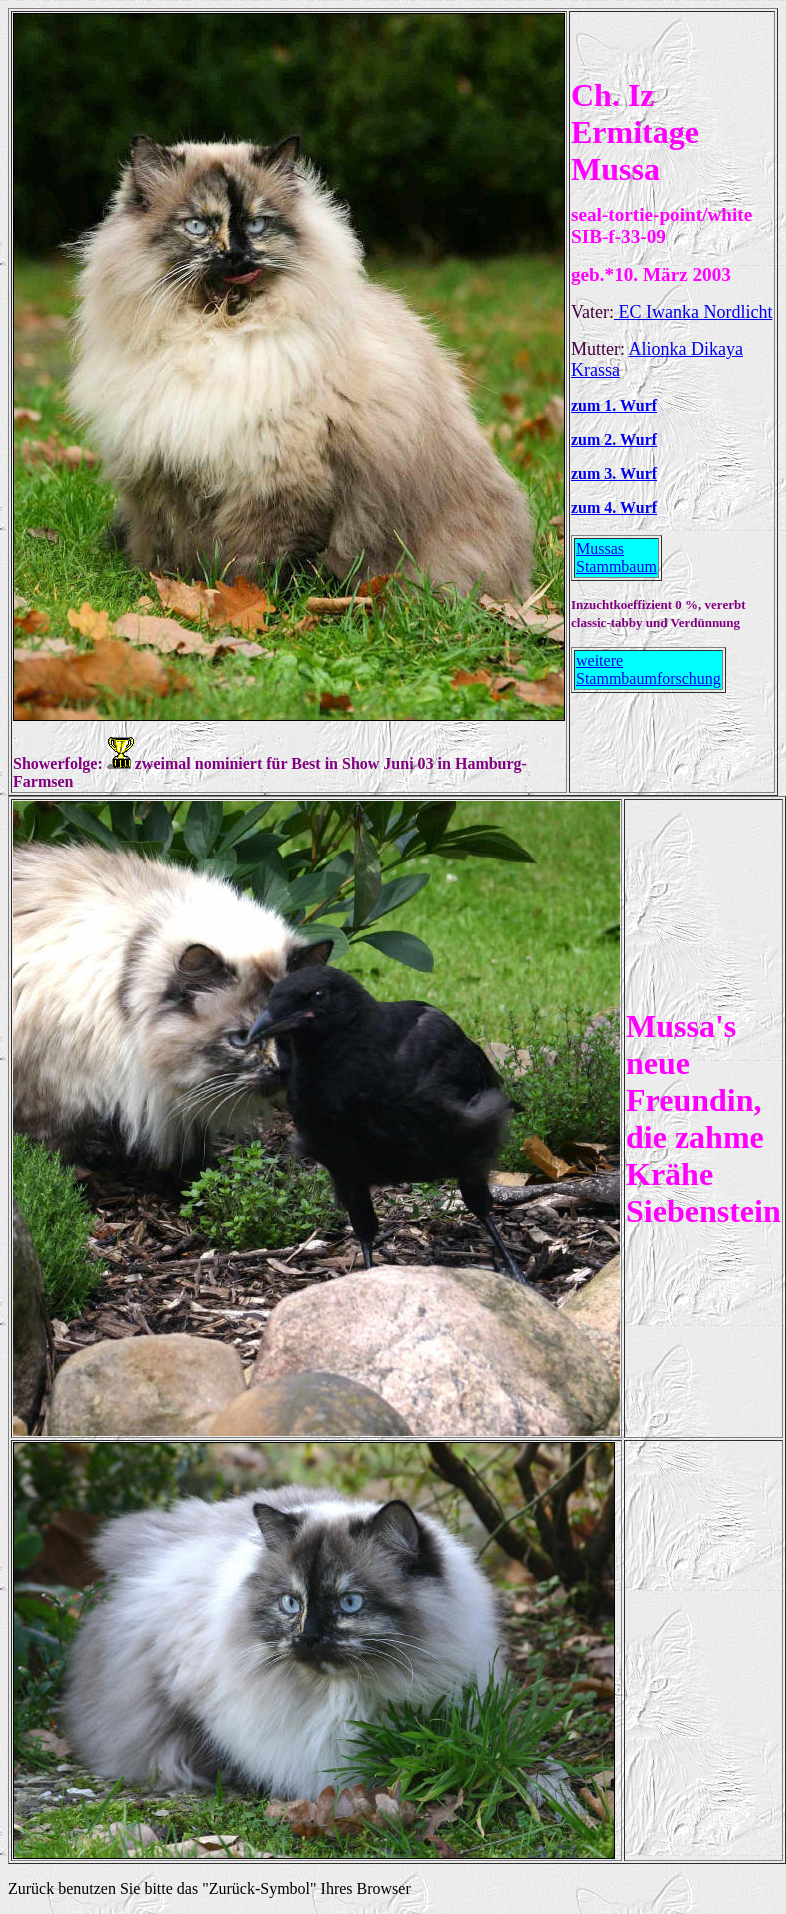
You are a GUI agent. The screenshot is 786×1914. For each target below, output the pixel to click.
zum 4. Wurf (614, 507)
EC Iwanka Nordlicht (693, 312)
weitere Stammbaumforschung (648, 669)
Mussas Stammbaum (616, 557)
